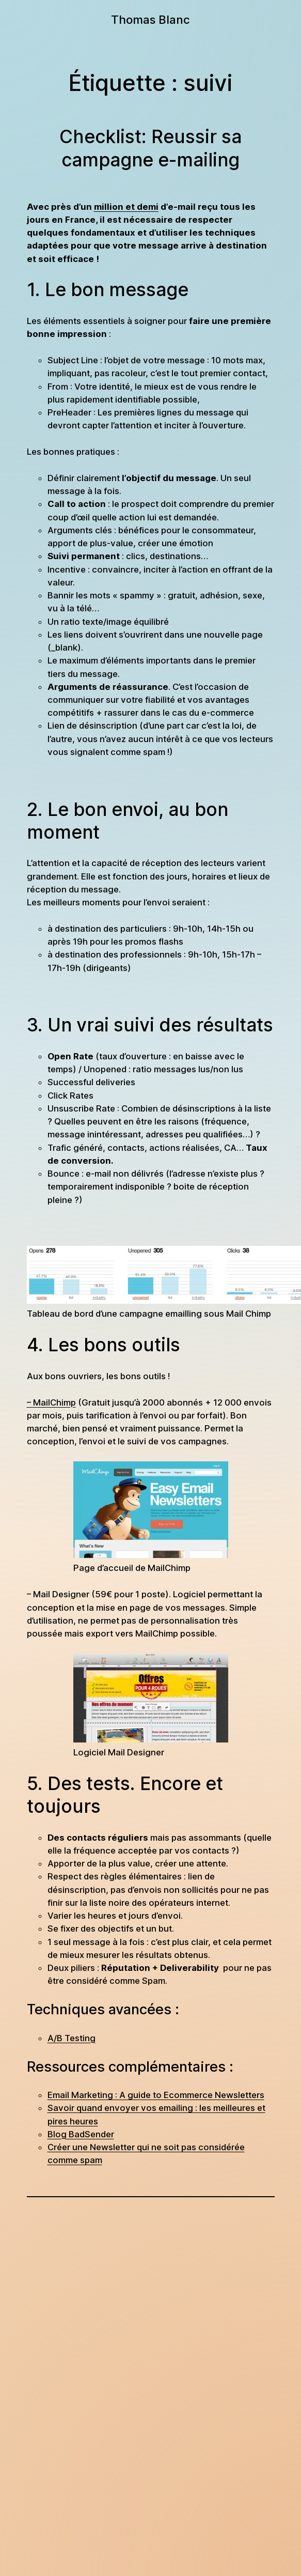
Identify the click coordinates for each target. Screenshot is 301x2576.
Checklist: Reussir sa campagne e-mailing (150, 148)
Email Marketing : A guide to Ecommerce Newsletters (155, 2095)
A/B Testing (71, 2038)
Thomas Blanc (150, 19)
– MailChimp (51, 1402)
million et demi (126, 207)
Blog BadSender (80, 2134)
